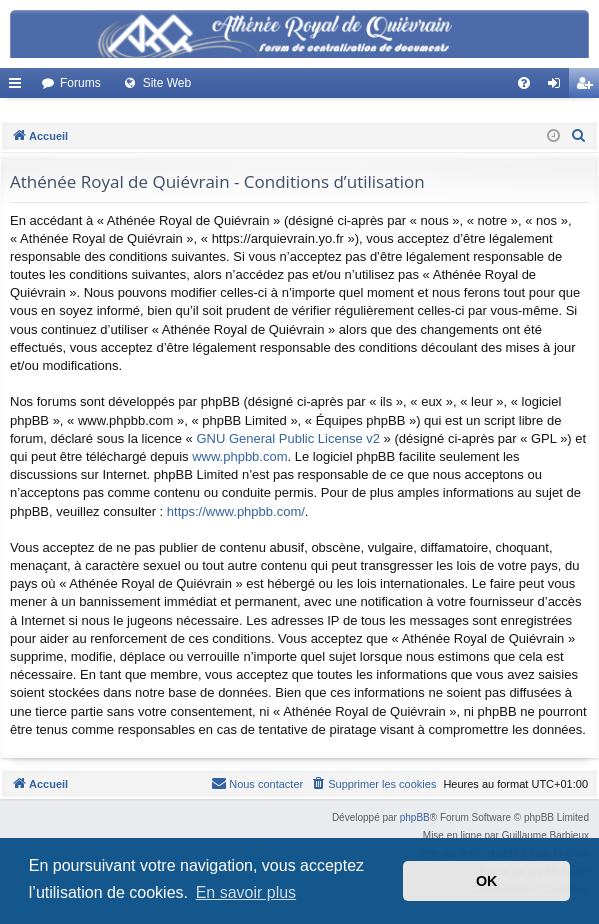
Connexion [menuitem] (558, 87)
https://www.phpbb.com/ (236, 511)
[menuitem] (524, 83)
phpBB (415, 817)
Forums (80, 83)
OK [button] (487, 881)
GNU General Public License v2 (288, 438)
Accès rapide (19, 87)
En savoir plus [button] (246, 892)
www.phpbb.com (239, 456)
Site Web (167, 83)
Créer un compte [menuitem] (588, 87)
